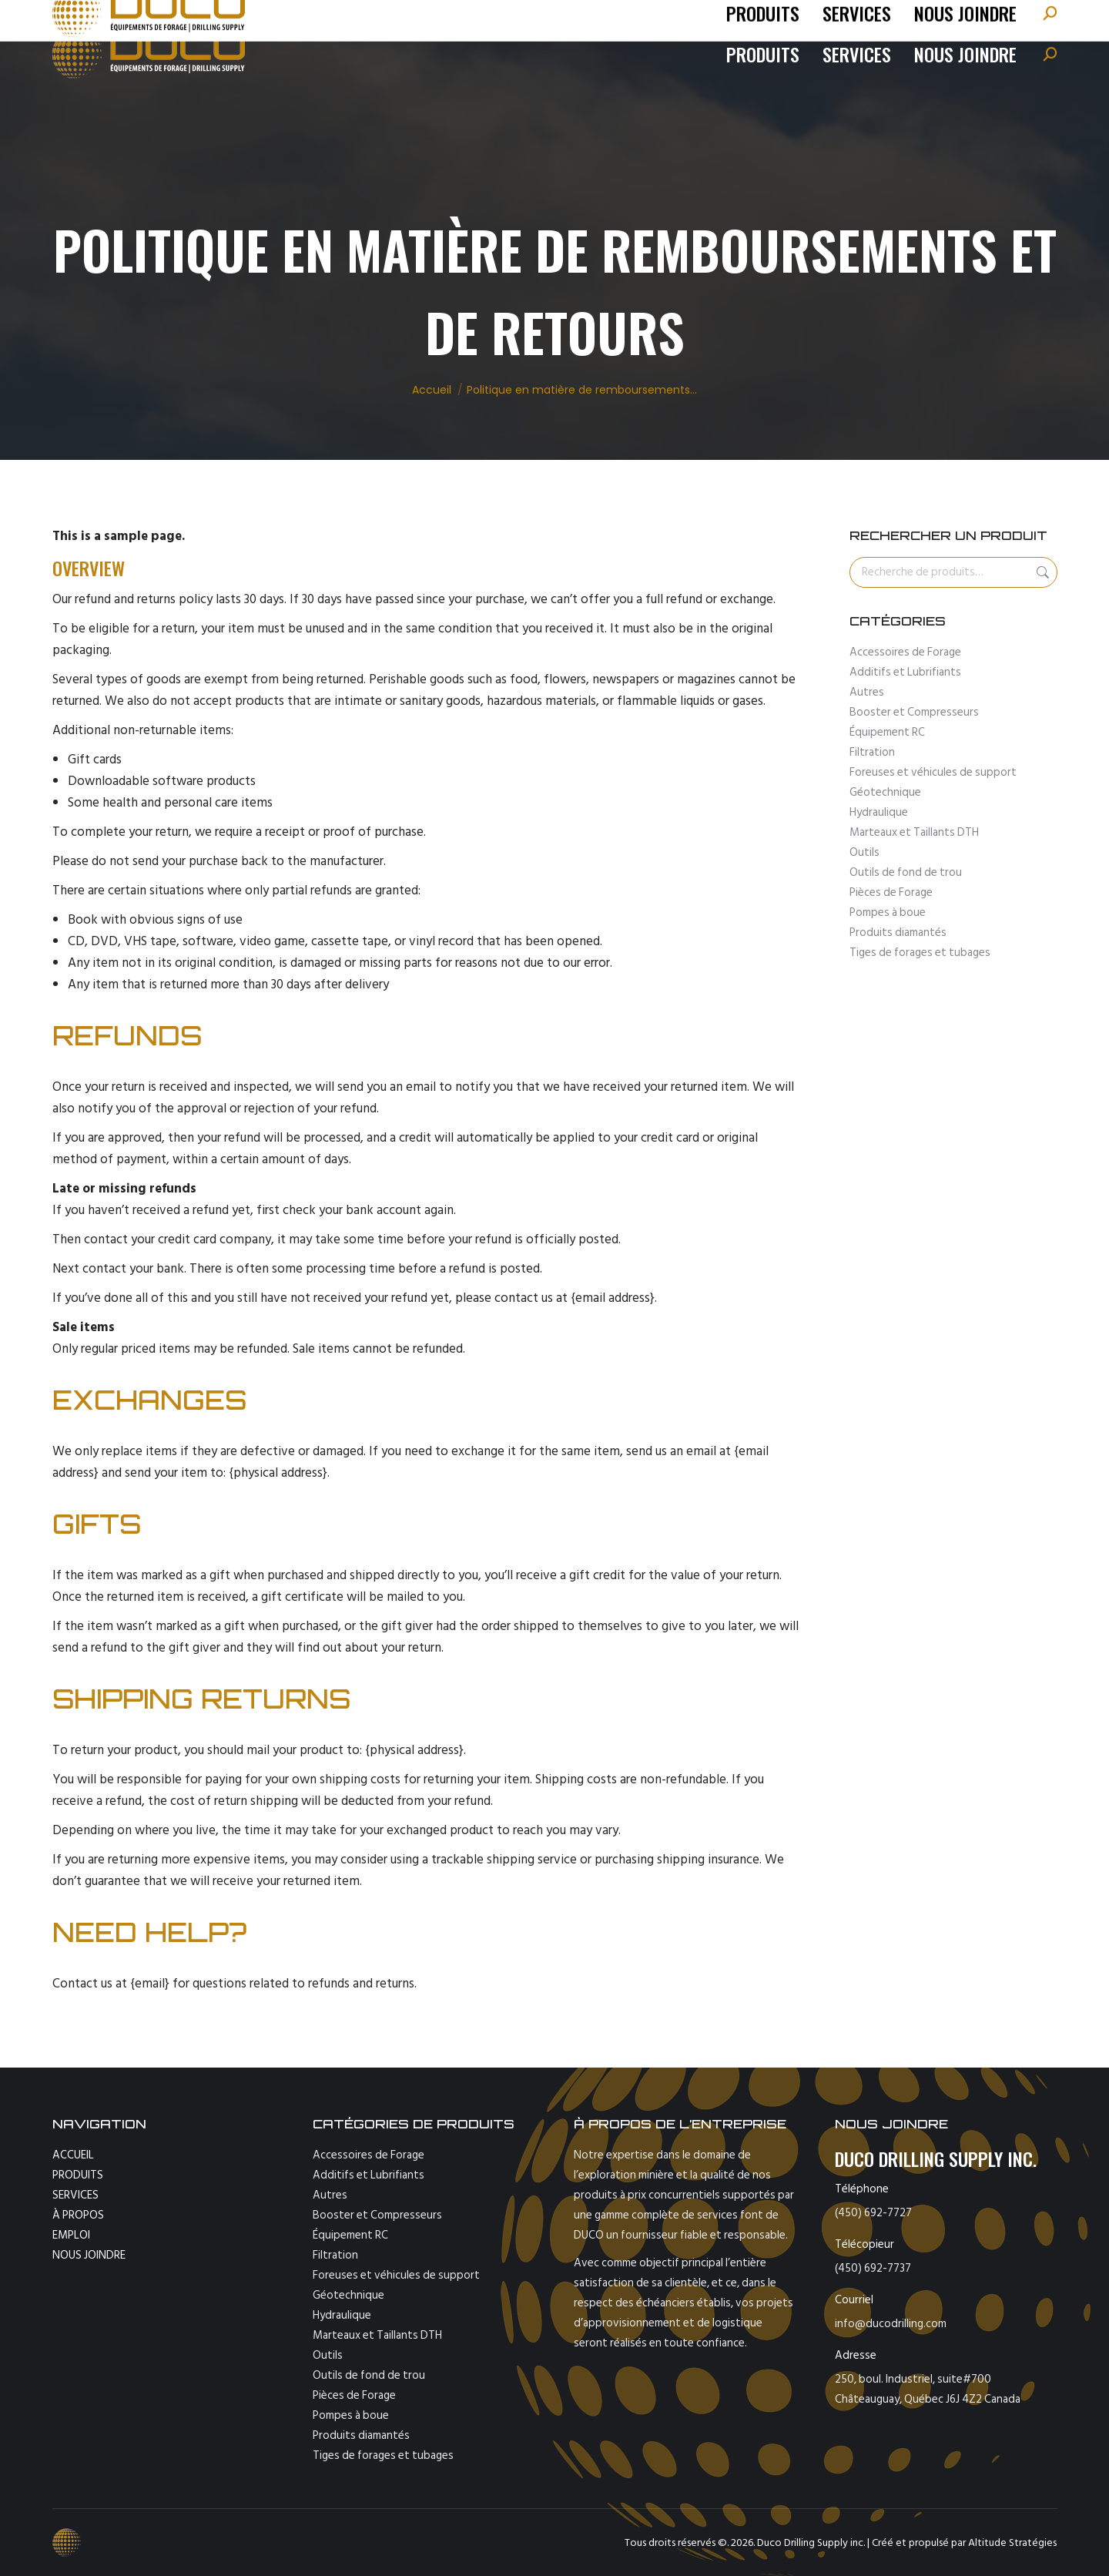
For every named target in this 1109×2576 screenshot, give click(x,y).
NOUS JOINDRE (89, 2255)
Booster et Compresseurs (914, 712)
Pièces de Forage (891, 892)
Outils (864, 852)
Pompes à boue (887, 912)
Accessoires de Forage (905, 652)
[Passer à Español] (1016, 19)
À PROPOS (78, 2215)
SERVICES (75, 2195)
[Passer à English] (965, 19)
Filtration (872, 752)
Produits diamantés (898, 932)
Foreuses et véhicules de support (933, 772)
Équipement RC (887, 732)
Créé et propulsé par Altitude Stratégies (964, 2542)
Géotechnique (885, 792)
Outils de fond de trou (905, 872)
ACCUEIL (73, 2155)
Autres (866, 692)
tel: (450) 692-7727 (122, 19)
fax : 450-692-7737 (361, 19)
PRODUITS (77, 2175)
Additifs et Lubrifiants (905, 672)
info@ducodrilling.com (238, 19)
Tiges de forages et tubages (919, 952)
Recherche (1041, 572)
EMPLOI (71, 2235)
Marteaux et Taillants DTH (914, 832)
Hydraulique (878, 812)
